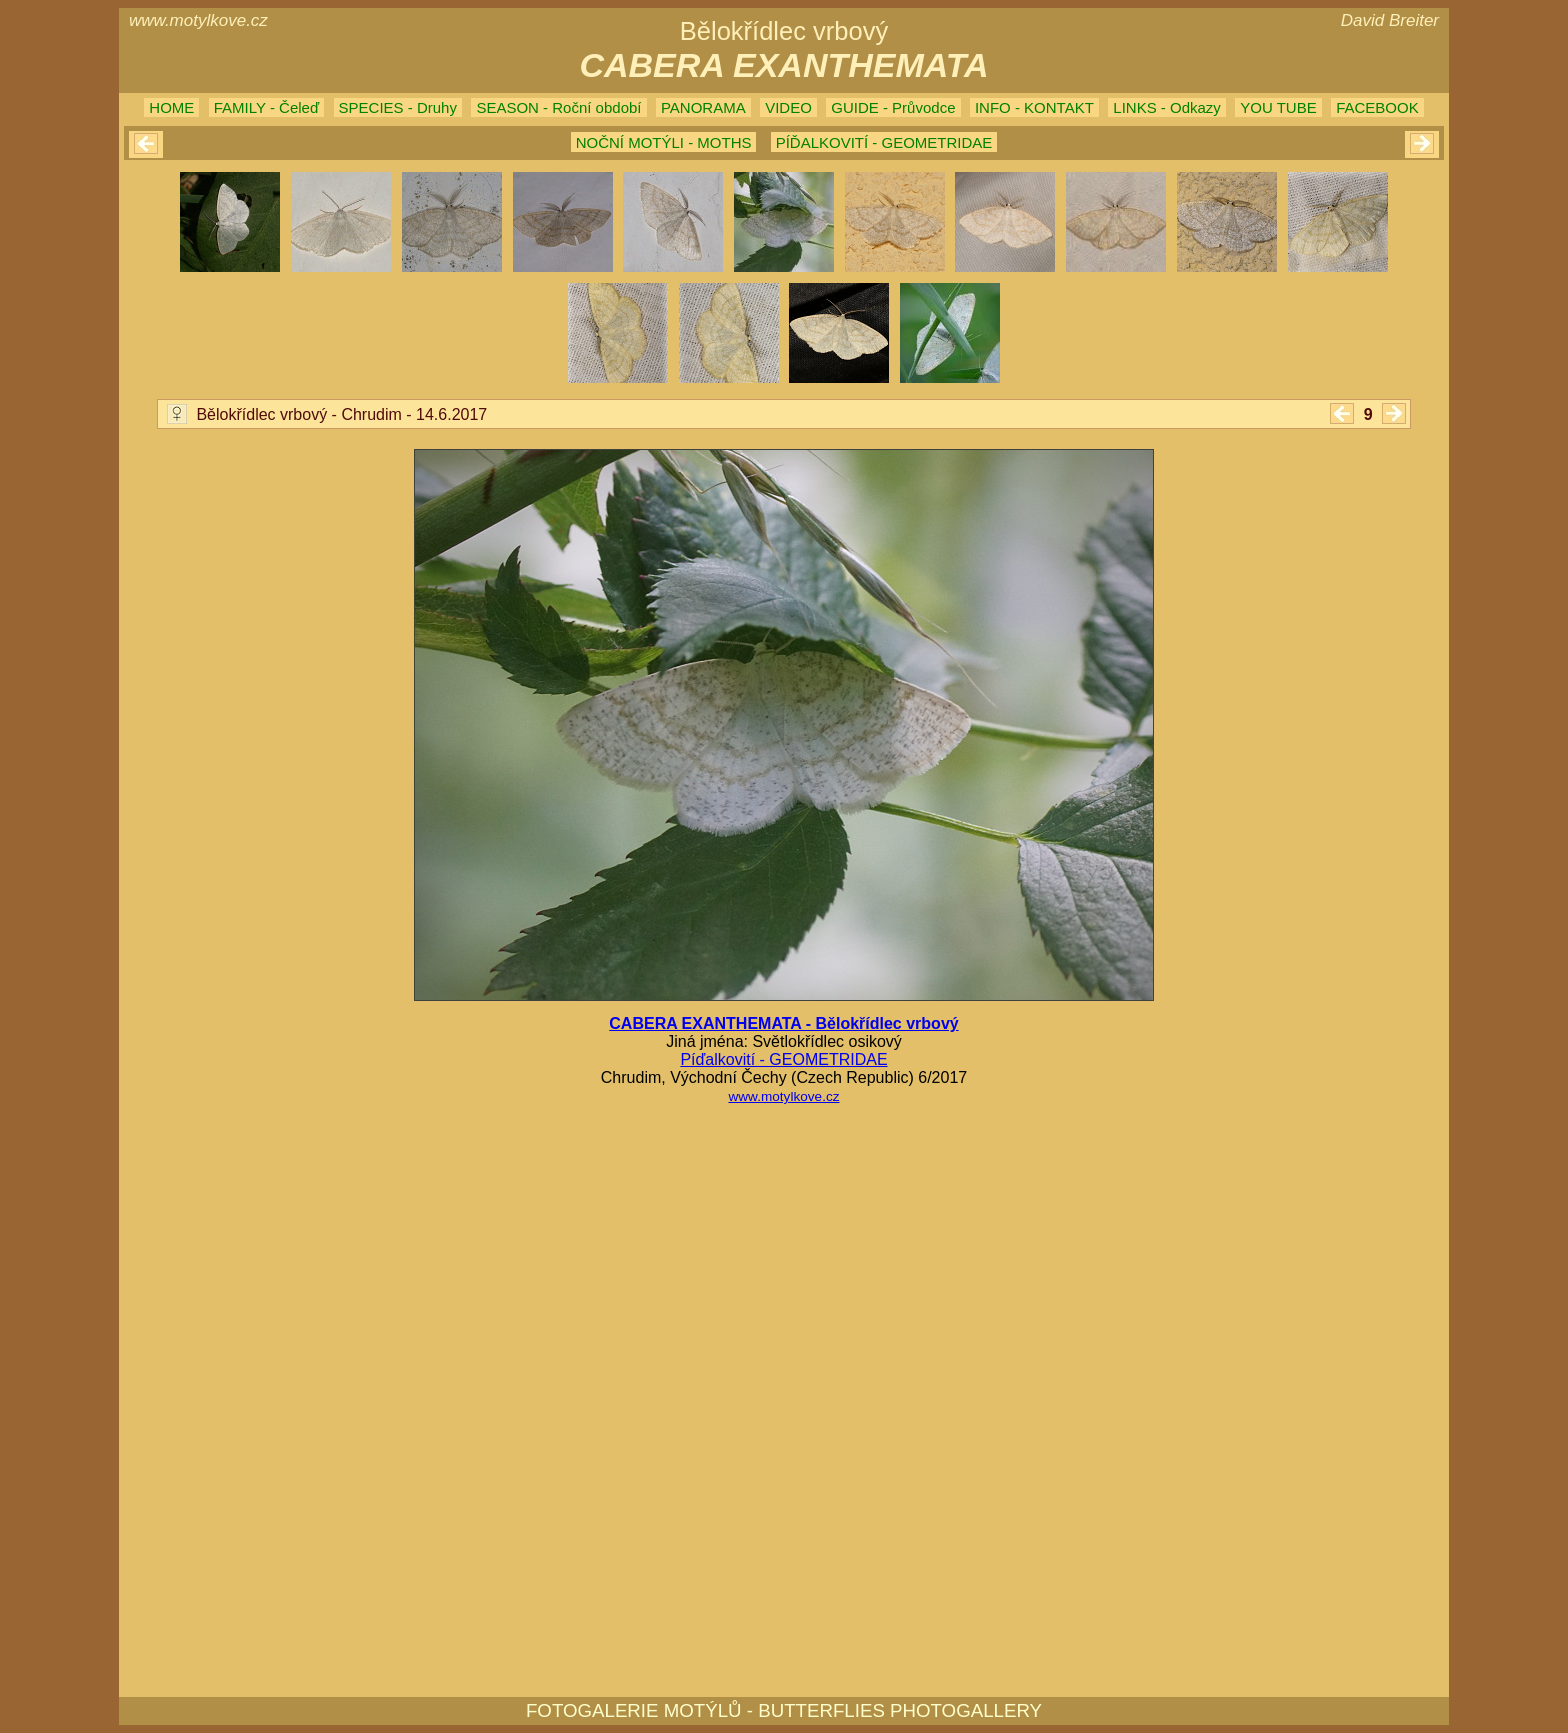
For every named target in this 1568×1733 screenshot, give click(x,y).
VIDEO (788, 107)
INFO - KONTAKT (1034, 107)
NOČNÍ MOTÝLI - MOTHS (664, 142)
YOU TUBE (1278, 107)
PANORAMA (703, 107)
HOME (171, 107)
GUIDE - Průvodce (893, 107)
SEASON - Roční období (558, 107)
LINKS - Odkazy (1167, 107)
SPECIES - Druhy (398, 107)
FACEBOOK (1377, 107)
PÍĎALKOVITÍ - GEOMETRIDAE (884, 142)
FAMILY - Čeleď (266, 107)
